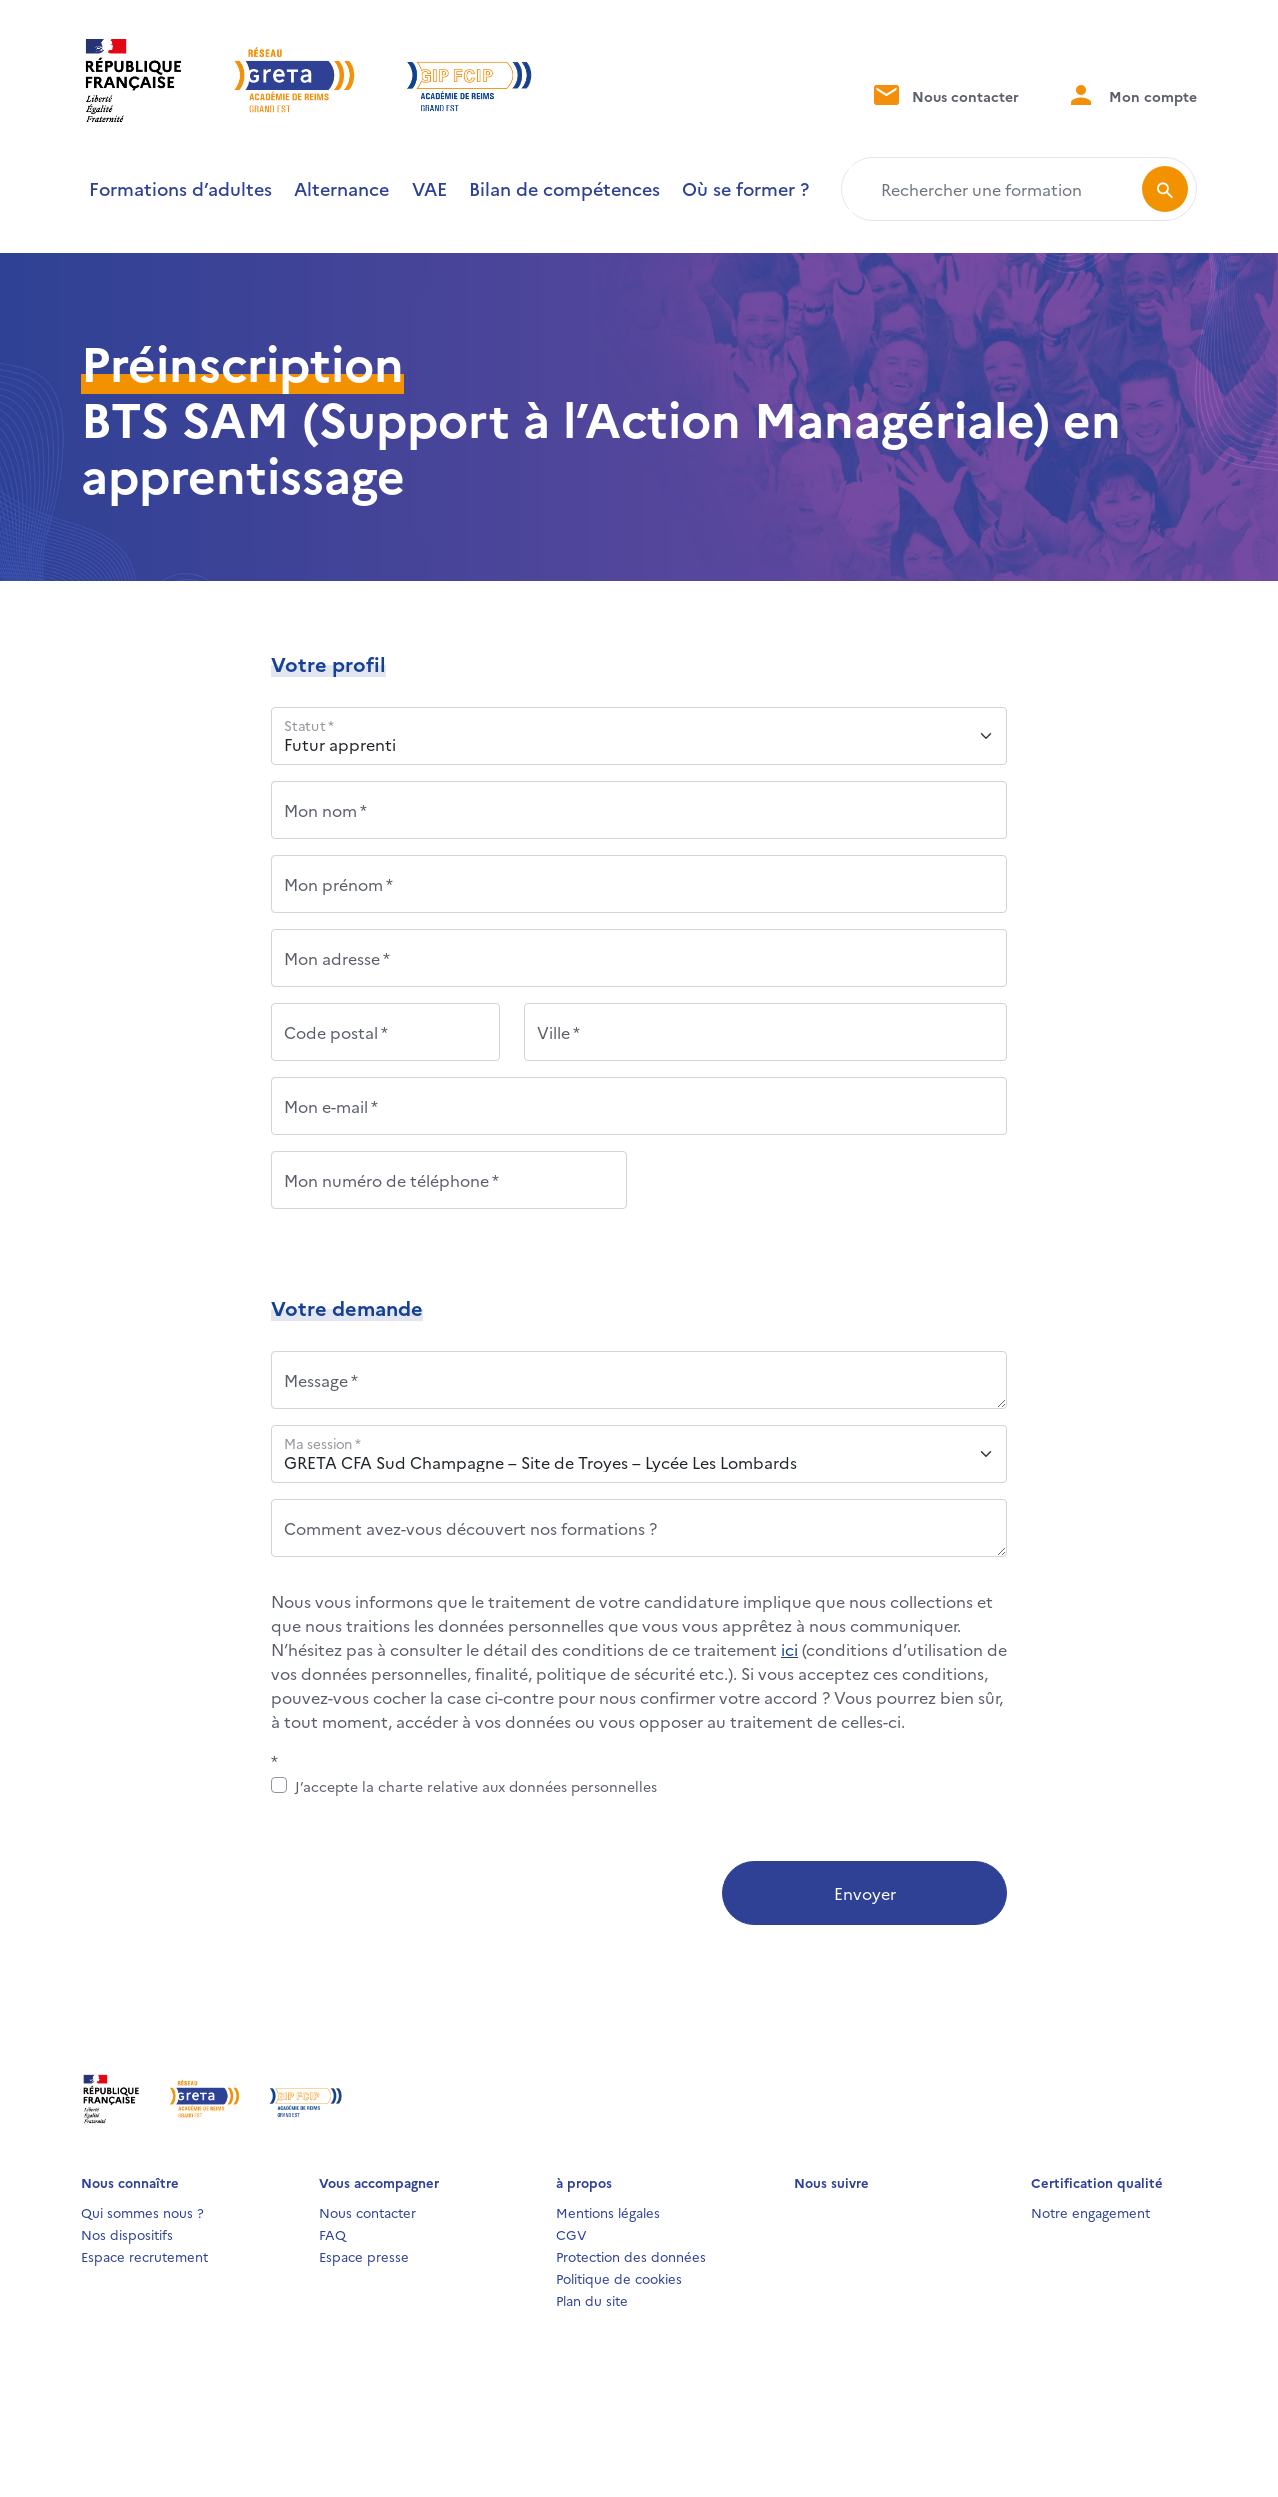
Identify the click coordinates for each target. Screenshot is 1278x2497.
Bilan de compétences (564, 188)
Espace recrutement (144, 2256)
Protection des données (631, 2256)
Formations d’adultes (180, 188)
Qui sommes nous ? (142, 2212)
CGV (571, 2234)
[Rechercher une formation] (995, 189)
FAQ (332, 2234)
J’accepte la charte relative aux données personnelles (476, 1786)
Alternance (341, 188)
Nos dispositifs (127, 2234)
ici (789, 1649)
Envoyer (865, 1893)
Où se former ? (745, 188)
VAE (429, 188)
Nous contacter (944, 94)
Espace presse (364, 2256)
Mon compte (1132, 94)
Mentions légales (608, 2212)
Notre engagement (1090, 2212)
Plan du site (592, 2300)
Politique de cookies (619, 2278)
